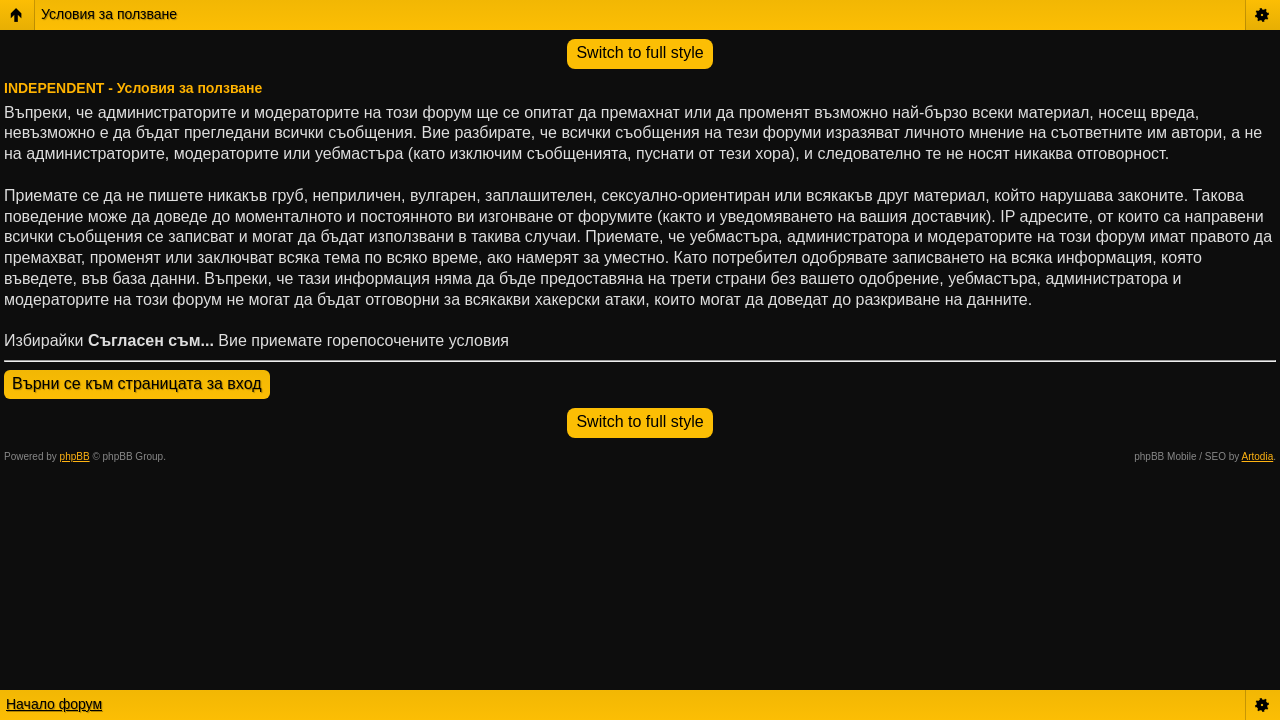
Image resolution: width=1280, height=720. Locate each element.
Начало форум (54, 704)
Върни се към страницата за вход (137, 383)
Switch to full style (639, 52)
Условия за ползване (109, 14)
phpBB (75, 456)
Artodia (1258, 456)
